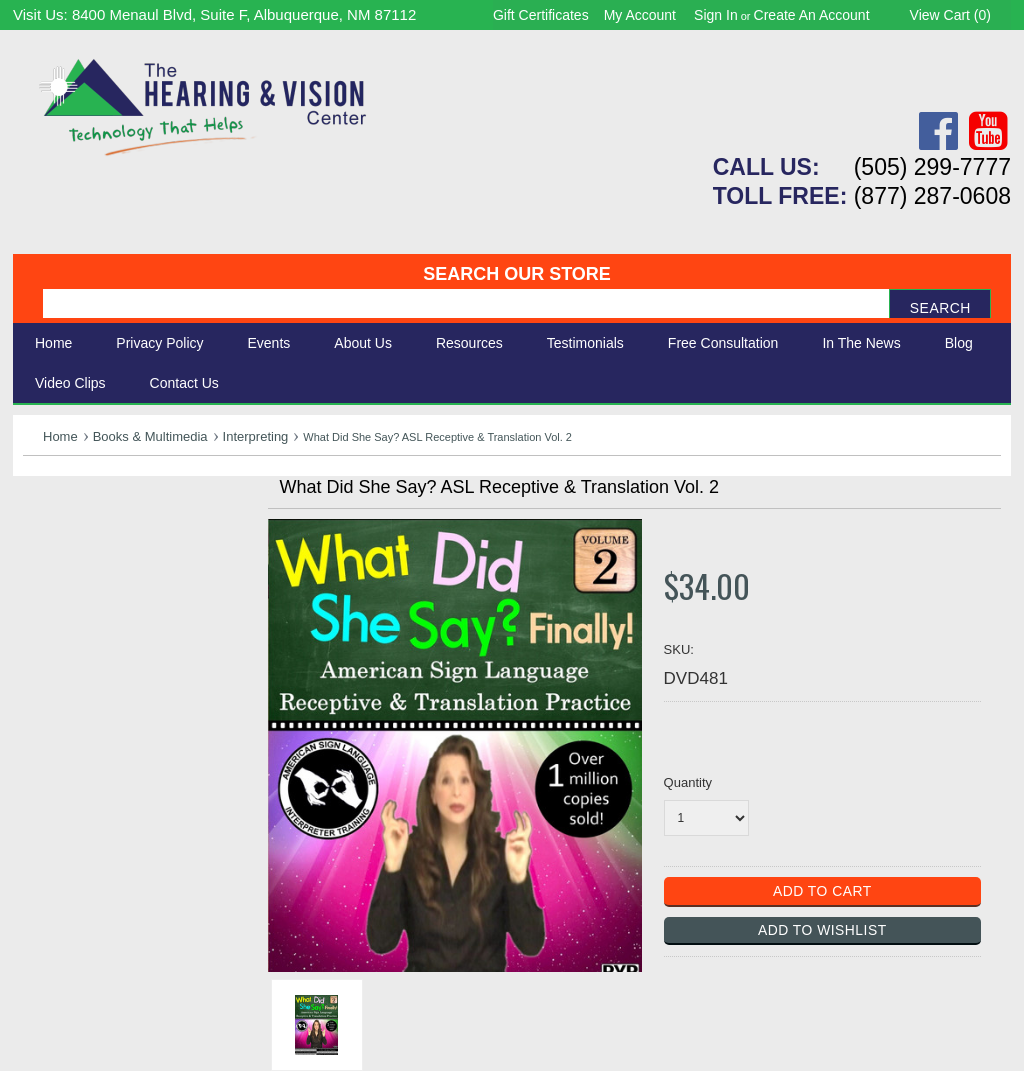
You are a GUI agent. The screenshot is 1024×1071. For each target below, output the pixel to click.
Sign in (716, 15)
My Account (640, 15)
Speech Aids (70, 584)
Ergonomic (63, 606)
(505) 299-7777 (932, 167)
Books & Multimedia (150, 436)
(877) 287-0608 (932, 196)
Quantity (688, 782)
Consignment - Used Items (123, 651)
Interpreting (256, 436)
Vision (46, 540)
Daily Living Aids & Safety (119, 562)
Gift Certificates (541, 15)
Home (53, 343)
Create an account (812, 15)
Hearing (53, 518)
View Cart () (950, 15)
